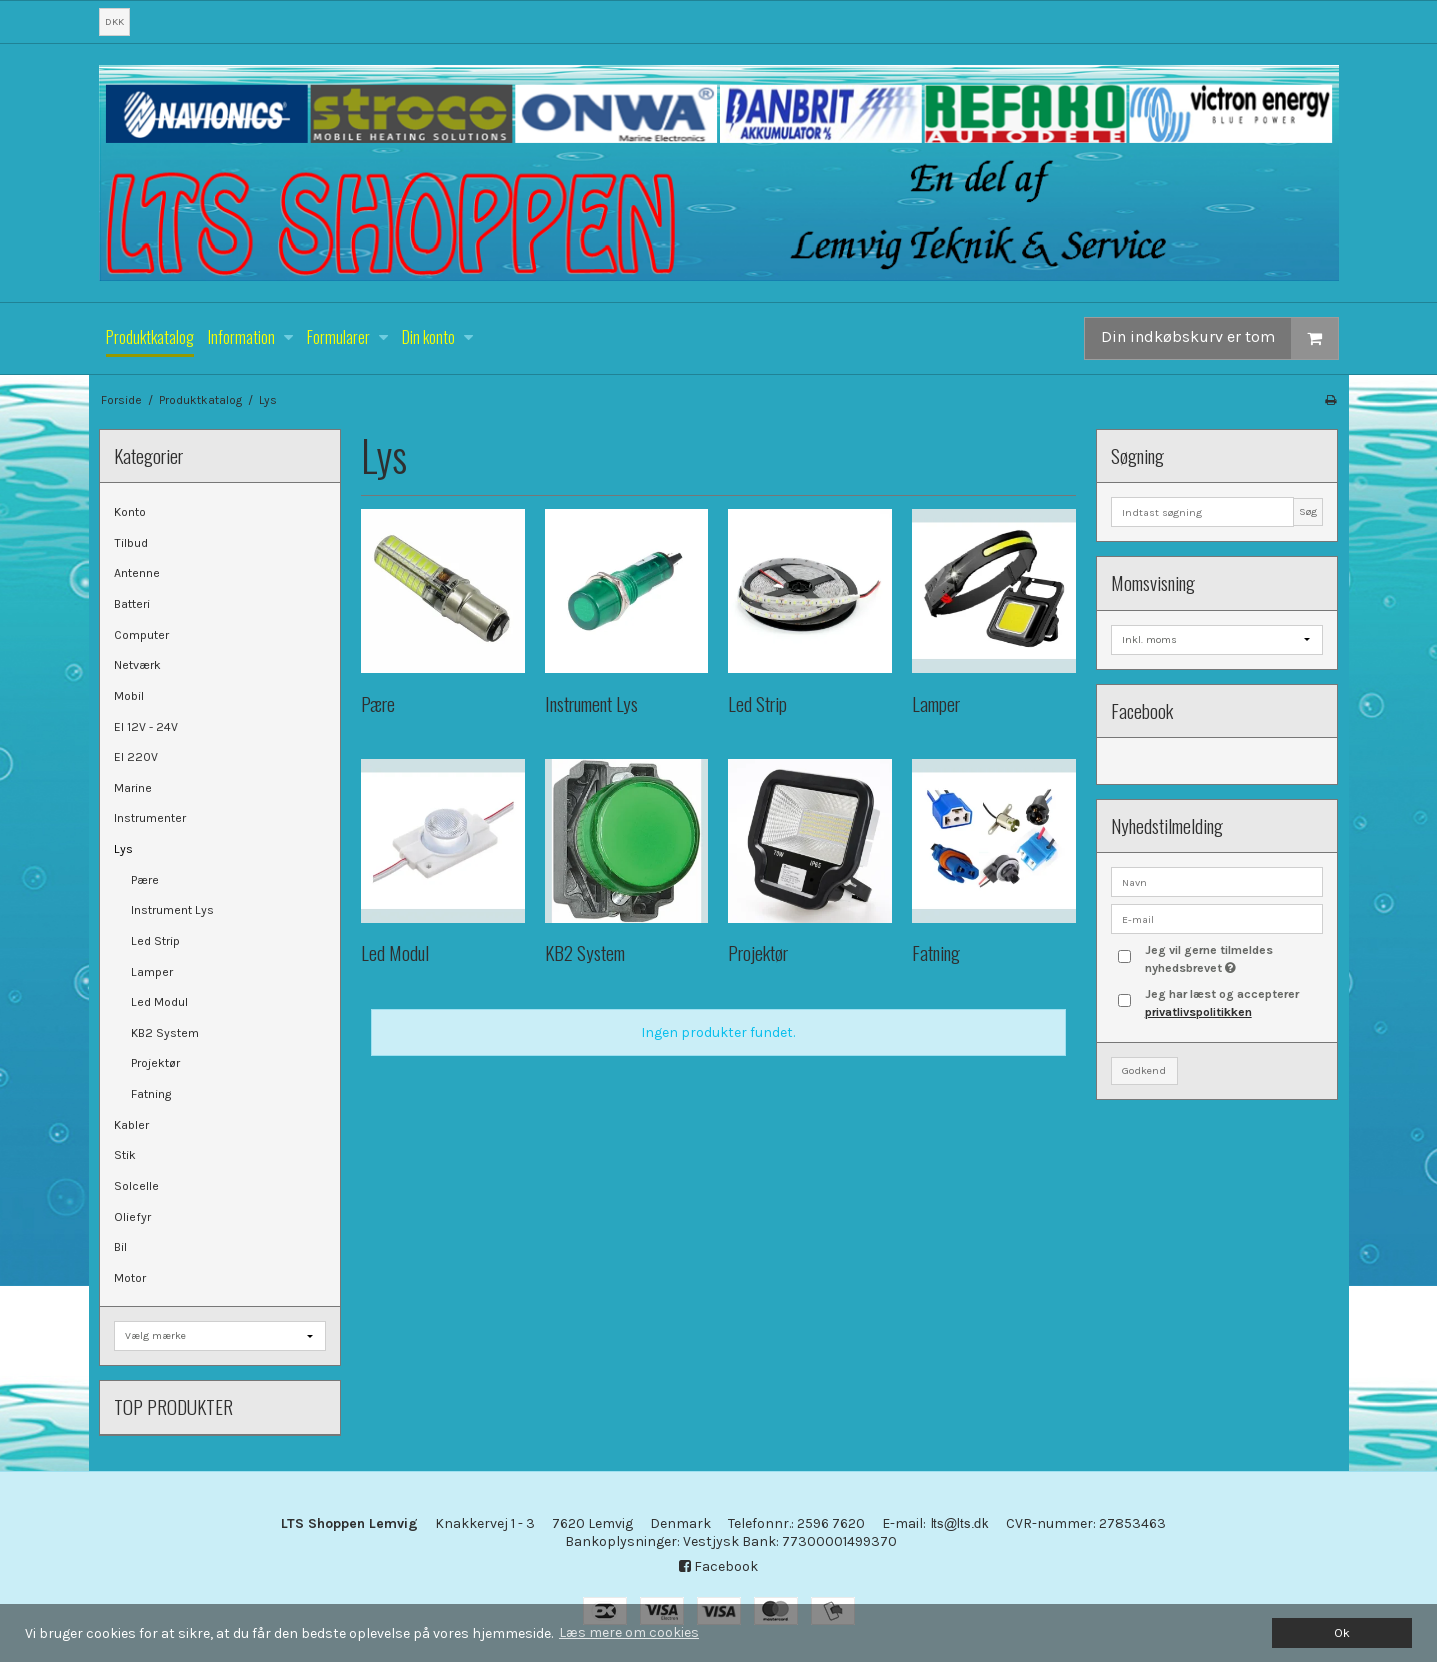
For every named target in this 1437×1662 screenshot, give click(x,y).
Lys (123, 849)
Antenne (137, 573)
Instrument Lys (172, 910)
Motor (130, 1278)
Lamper (152, 972)
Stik (125, 1155)
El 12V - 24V (146, 727)
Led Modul (159, 1002)
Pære (145, 880)
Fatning (151, 1094)
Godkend (1144, 1070)
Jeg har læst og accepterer (1222, 1003)
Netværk (137, 665)
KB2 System (165, 1033)
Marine (133, 788)
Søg (1308, 511)
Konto (130, 512)
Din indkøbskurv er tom (1219, 338)
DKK (114, 21)
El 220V (136, 757)
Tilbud (131, 543)
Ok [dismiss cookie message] (1342, 1632)
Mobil (129, 696)
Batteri (132, 604)
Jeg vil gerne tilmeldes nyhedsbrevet (1233, 958)
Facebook (718, 1566)
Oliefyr (132, 1217)
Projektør (155, 1063)
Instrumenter (150, 818)
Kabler (131, 1125)
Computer (141, 635)
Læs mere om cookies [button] (629, 1632)
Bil (120, 1247)
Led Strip (155, 941)
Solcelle (136, 1186)
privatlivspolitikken (1198, 1012)
